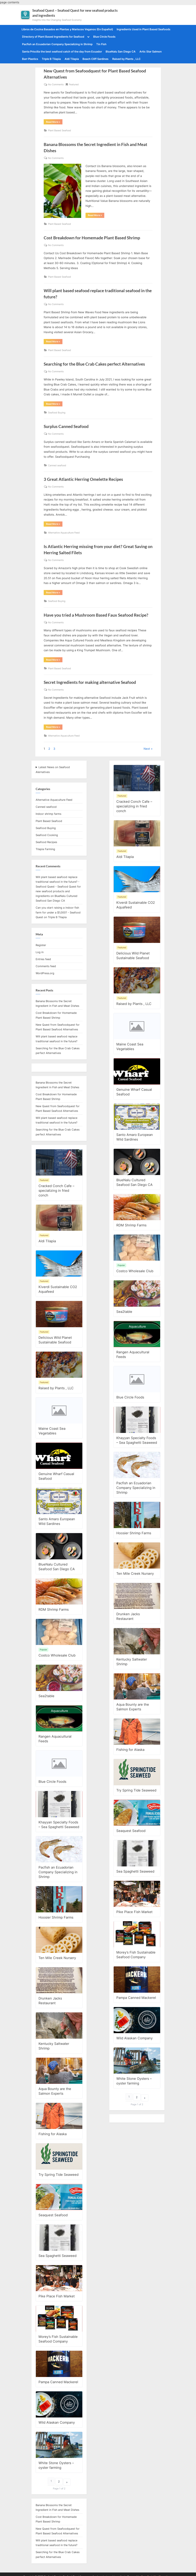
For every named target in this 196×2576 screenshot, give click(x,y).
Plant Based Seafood (59, 130)
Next (147, 748)
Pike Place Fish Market (56, 2296)
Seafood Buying (56, 412)
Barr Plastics (30, 59)
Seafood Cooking (47, 835)
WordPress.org (45, 973)
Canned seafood (57, 465)
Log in (40, 952)
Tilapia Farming (45, 849)
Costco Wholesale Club (56, 1655)
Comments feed (46, 966)
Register (41, 945)
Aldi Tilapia (72, 59)
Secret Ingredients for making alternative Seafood (90, 682)
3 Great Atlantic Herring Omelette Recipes (83, 479)
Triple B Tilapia (51, 59)
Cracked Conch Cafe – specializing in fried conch (56, 1190)
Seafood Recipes (46, 842)
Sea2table (46, 1696)
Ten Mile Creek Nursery (57, 1958)
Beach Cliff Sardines (95, 59)
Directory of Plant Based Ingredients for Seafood (53, 36)
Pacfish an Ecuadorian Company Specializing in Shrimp (57, 44)
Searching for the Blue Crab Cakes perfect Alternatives (94, 364)
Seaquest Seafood (53, 2215)
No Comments (56, 84)
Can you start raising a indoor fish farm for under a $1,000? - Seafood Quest (58, 912)
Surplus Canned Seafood (66, 426)
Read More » (54, 122)
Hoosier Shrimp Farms (55, 1917)
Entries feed (43, 959)
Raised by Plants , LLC (126, 59)
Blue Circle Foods (104, 36)
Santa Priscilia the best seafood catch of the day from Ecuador (62, 51)
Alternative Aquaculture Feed (64, 532)
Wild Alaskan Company (56, 2422)
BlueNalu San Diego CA (121, 51)
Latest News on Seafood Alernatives (53, 769)
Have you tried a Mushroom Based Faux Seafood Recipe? (96, 615)
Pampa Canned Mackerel (58, 2382)
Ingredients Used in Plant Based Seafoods (143, 29)
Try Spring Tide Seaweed (58, 2175)
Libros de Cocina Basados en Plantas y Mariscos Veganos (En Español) (67, 29)
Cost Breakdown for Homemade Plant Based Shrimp (92, 237)
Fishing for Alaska (52, 2134)
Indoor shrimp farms (48, 813)
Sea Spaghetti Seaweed (57, 2256)
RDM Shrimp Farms (53, 1610)
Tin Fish (101, 44)
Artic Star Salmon (150, 51)
